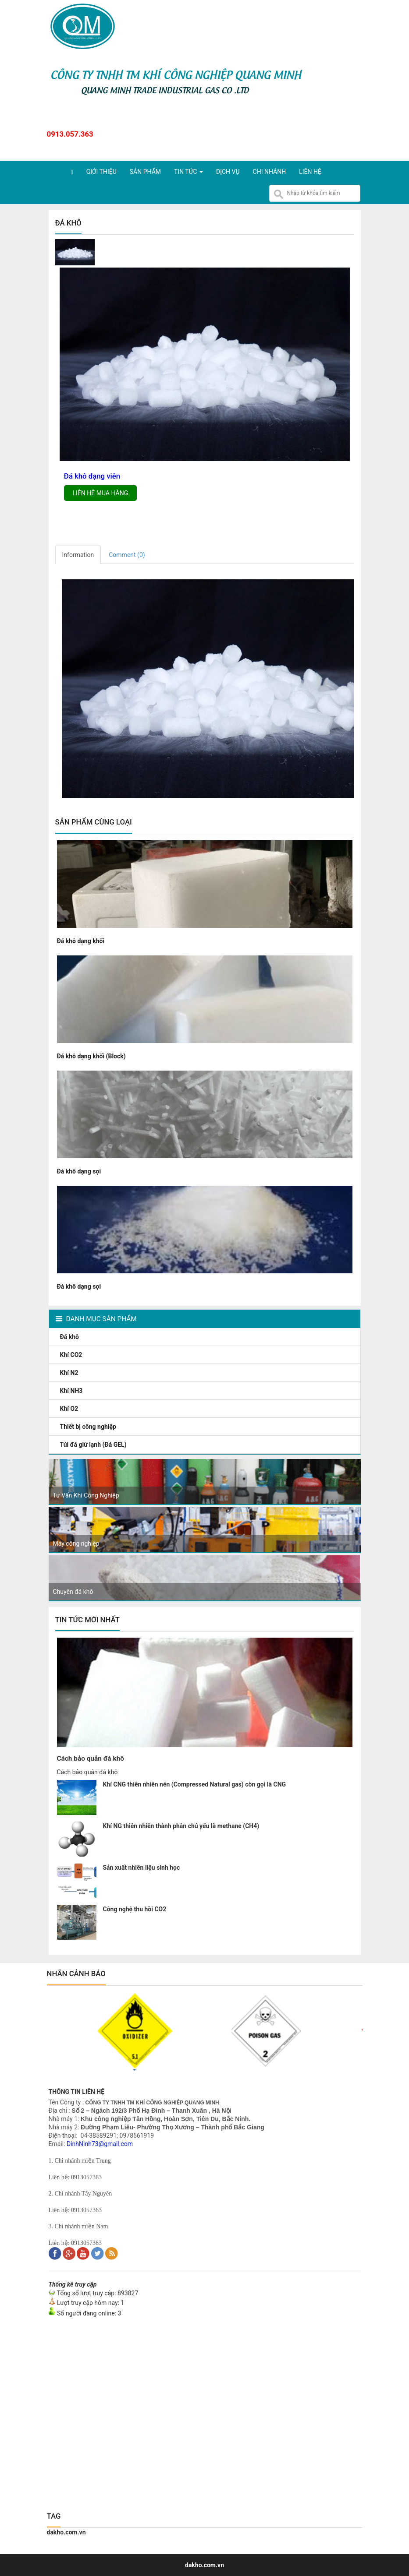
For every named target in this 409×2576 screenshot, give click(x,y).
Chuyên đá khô (73, 1591)
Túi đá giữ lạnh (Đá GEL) (94, 1444)
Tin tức (188, 171)
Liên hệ (310, 171)
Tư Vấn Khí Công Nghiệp (86, 1495)
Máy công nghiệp (76, 1543)
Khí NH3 (72, 1390)
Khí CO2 (72, 1354)
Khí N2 (70, 1372)
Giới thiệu (101, 171)
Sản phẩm (145, 171)
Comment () (127, 554)
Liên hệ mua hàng (100, 493)
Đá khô (70, 1336)
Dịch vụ (228, 171)
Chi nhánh (269, 171)
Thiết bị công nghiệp (89, 1426)
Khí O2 (70, 1408)
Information (78, 554)
